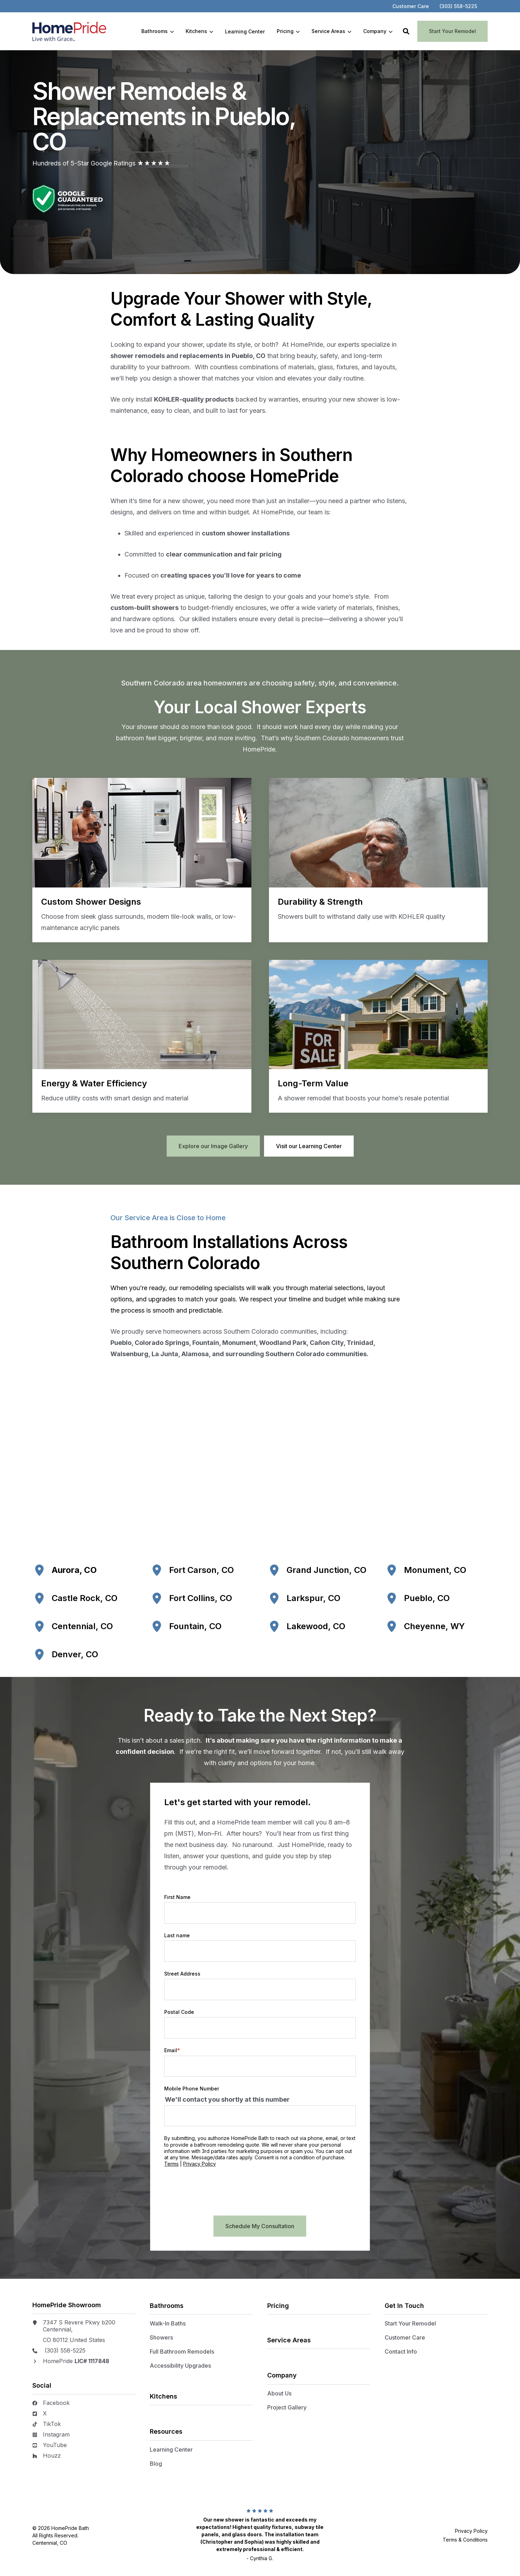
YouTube (55, 2444)
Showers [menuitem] (161, 2337)
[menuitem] (410, 6)
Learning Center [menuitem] (171, 2448)
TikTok (52, 2423)
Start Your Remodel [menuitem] (410, 2323)
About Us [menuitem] (279, 2392)
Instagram (56, 2434)
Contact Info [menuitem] (401, 2351)
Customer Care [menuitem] (405, 2337)
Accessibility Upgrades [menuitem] (180, 2365)
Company (377, 31)
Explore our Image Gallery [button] (213, 1146)
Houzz (52, 2455)
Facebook (56, 2402)
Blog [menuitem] (156, 2462)
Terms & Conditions (465, 2539)
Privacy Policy (226, 2164)
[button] (406, 31)
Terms (198, 2164)
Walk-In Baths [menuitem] (168, 2323)
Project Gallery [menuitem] (287, 2406)
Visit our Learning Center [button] (309, 1146)
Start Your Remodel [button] (452, 31)
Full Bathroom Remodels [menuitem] (182, 2351)
